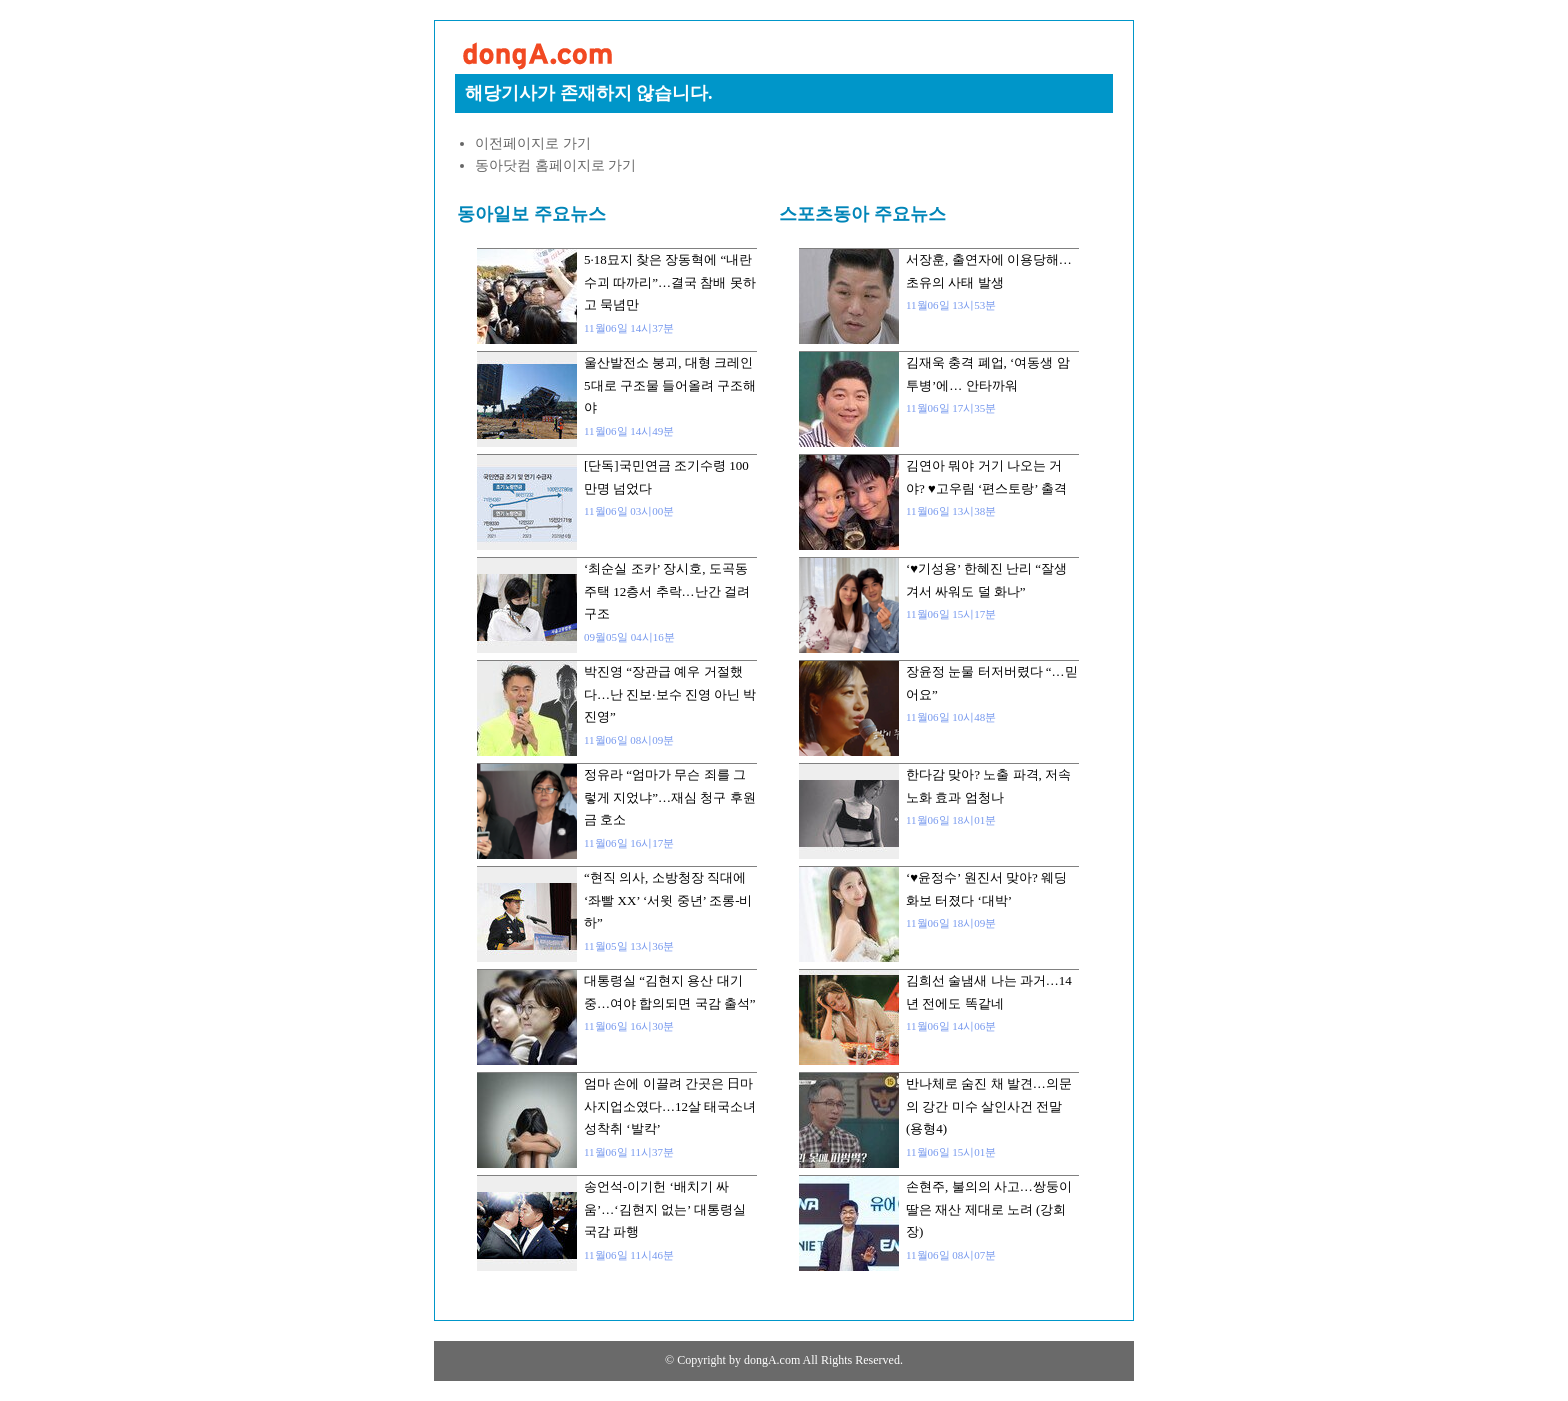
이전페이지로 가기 (533, 143)
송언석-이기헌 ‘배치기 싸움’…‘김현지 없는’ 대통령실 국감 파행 (665, 1209)
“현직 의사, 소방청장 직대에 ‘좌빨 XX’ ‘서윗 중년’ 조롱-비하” (668, 900)
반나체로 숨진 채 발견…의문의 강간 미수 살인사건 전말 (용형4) (989, 1106)
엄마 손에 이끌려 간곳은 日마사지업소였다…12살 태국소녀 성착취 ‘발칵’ (670, 1106)
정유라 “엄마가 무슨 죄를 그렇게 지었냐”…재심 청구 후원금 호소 (670, 797)
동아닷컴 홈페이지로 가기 (555, 165)
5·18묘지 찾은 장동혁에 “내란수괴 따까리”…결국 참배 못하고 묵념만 (670, 282)
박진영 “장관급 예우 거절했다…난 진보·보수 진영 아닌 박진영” (670, 694)
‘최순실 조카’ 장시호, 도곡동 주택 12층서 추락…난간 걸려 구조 (667, 591)
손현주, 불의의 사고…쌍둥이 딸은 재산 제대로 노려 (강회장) (989, 1209)
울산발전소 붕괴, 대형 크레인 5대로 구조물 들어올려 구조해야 (670, 385)
